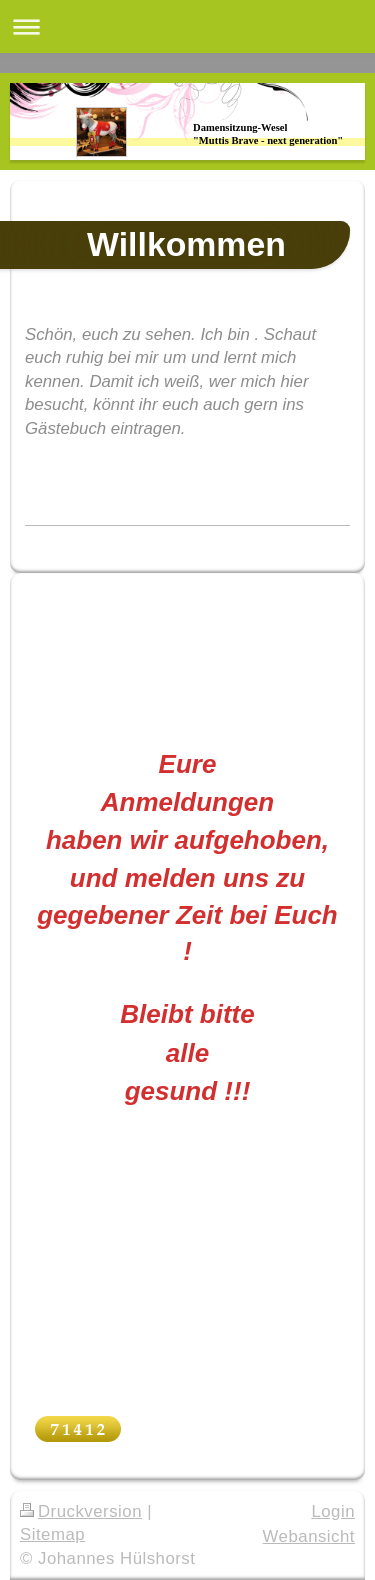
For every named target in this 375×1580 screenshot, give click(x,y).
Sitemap (52, 1534)
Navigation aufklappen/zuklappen (187, 26)
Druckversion (81, 1511)
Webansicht (309, 1536)
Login (333, 1511)
